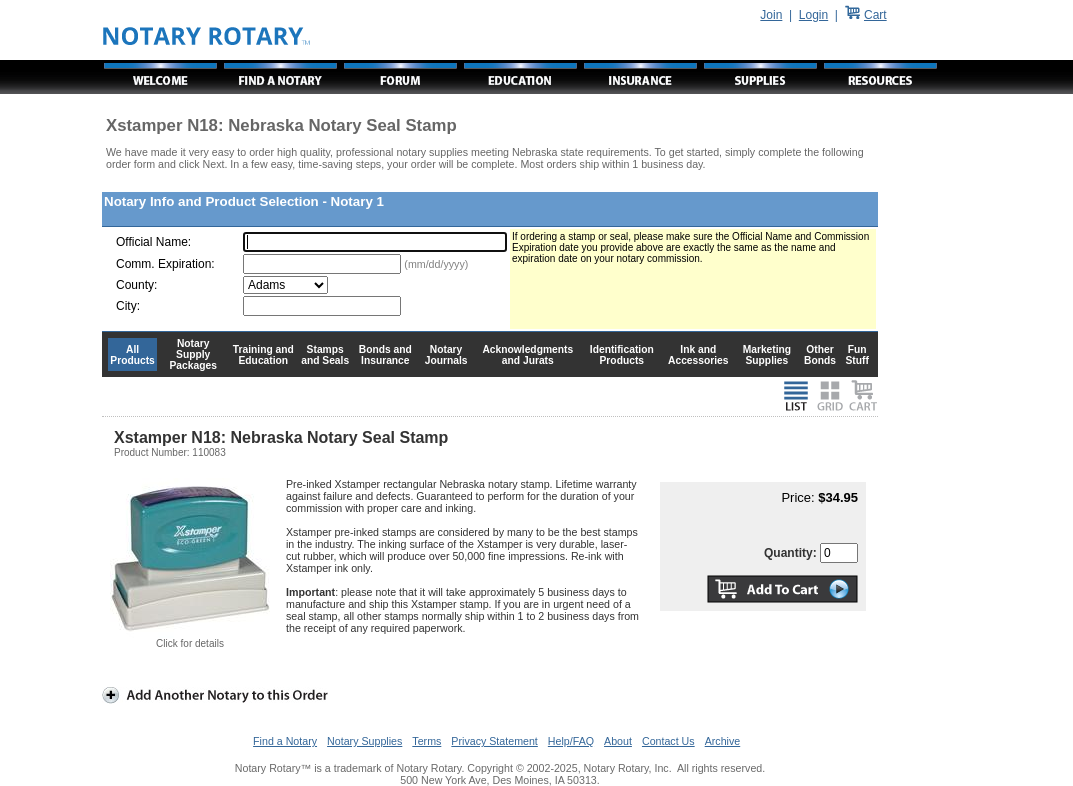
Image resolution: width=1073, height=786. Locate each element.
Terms (426, 741)
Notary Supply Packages (193, 354)
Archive (723, 741)
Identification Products (622, 355)
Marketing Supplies (767, 355)
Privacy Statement (494, 741)
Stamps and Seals (325, 355)
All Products (132, 355)
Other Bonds (820, 355)
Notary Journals (446, 355)
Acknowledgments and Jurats (527, 355)
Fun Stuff (856, 355)
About (618, 741)
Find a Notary (285, 741)
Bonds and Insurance (385, 355)
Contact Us (668, 741)
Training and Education (263, 355)
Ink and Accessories (698, 355)
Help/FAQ (571, 741)
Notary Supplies (364, 741)
